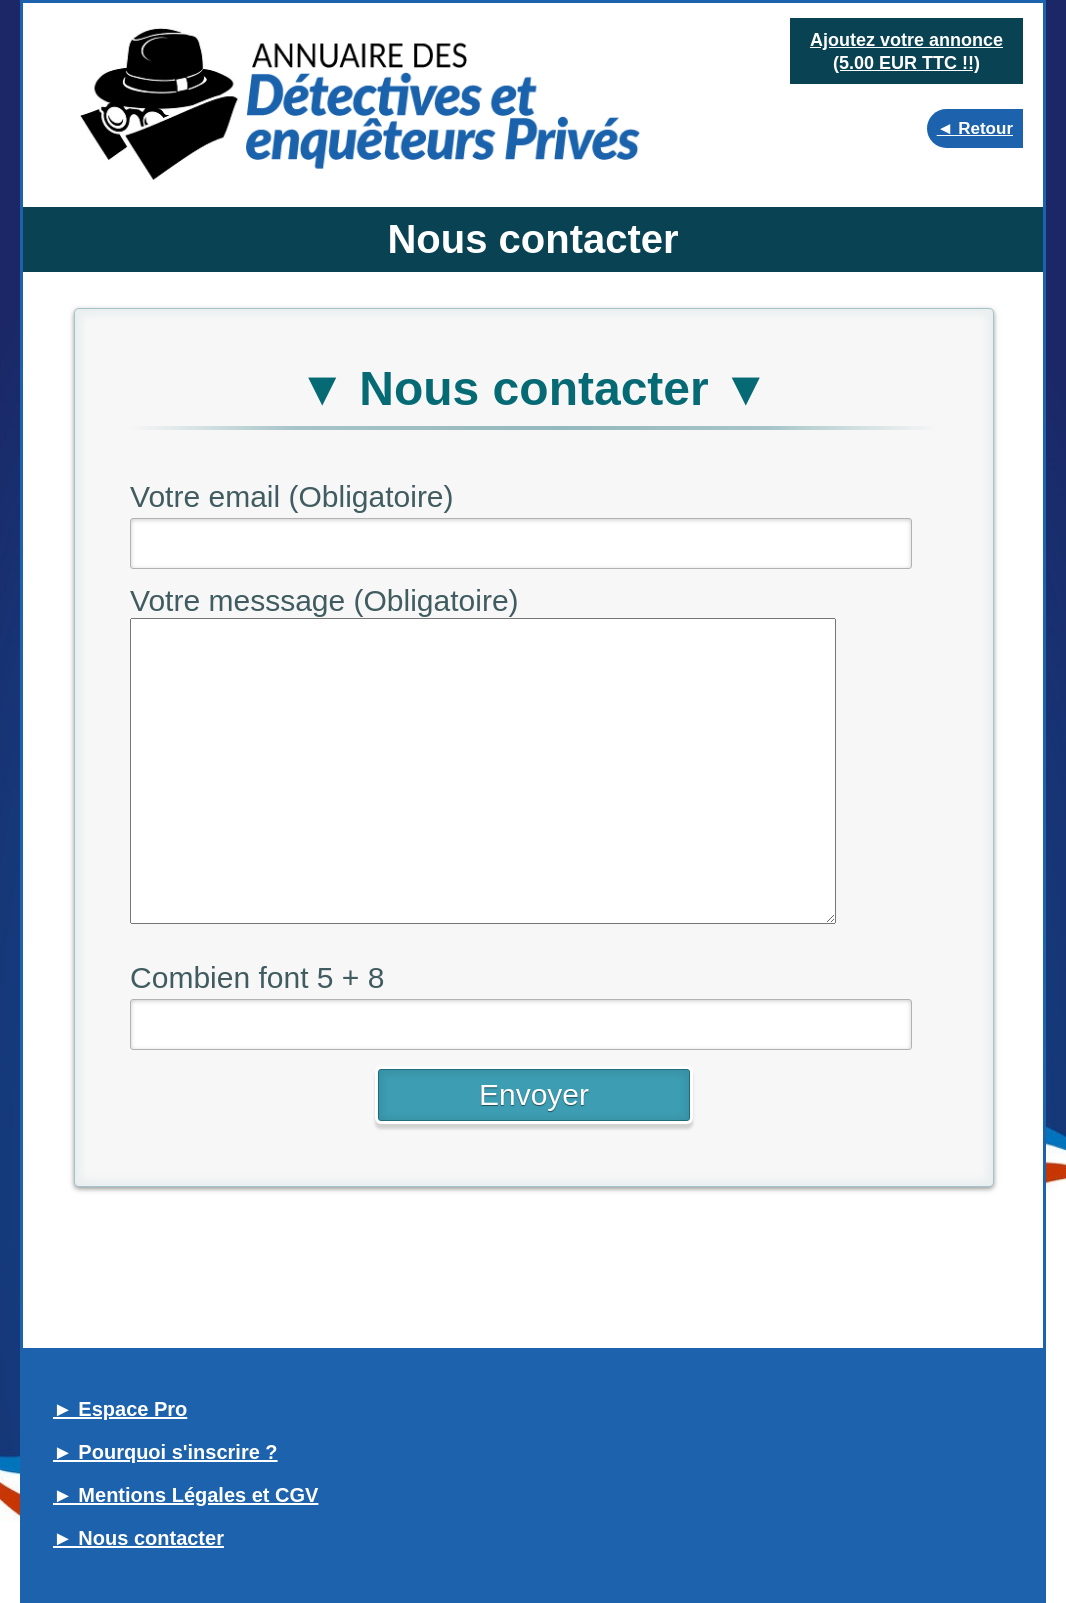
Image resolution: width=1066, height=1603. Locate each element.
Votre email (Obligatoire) (291, 496)
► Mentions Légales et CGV (185, 1495)
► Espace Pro (120, 1409)
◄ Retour (975, 128)
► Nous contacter (138, 1538)
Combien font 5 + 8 (257, 977)
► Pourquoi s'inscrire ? (165, 1452)
